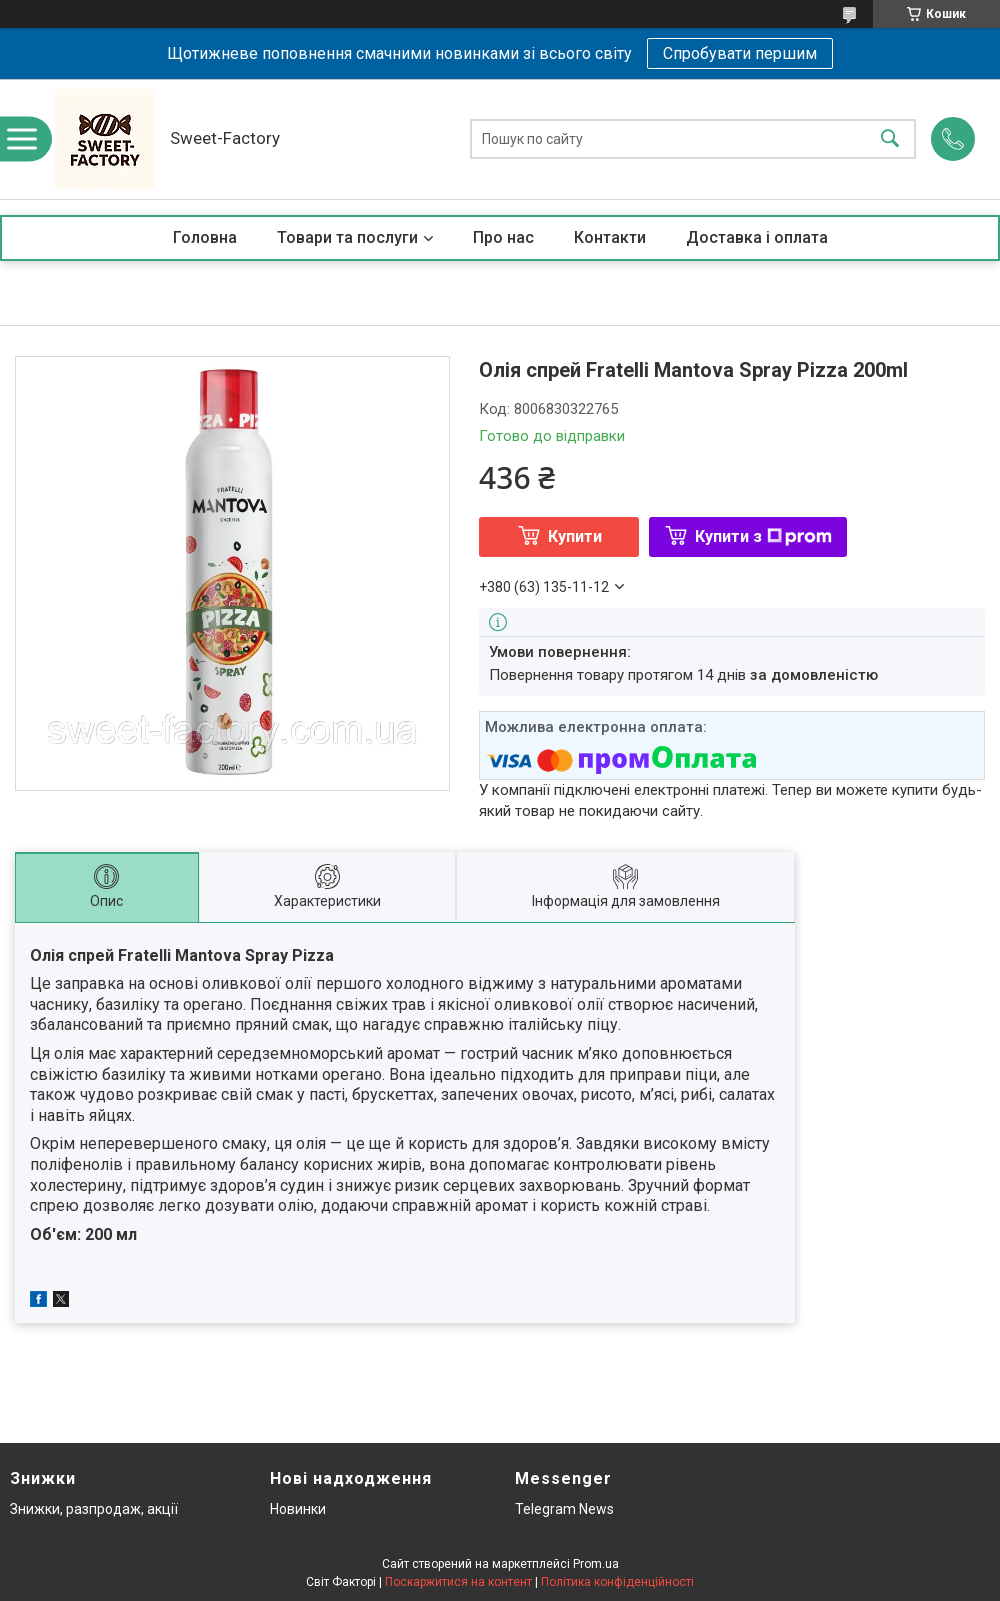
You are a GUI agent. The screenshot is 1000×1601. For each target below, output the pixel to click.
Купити (575, 536)
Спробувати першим (740, 53)
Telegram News (564, 1509)
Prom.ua (596, 1564)
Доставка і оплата (757, 237)
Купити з (763, 536)
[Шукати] (890, 139)
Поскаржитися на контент (458, 1582)
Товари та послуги (347, 237)
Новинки (298, 1509)
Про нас (503, 237)
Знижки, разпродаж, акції (94, 1509)
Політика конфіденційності (617, 1582)
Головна (205, 237)
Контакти (610, 237)
